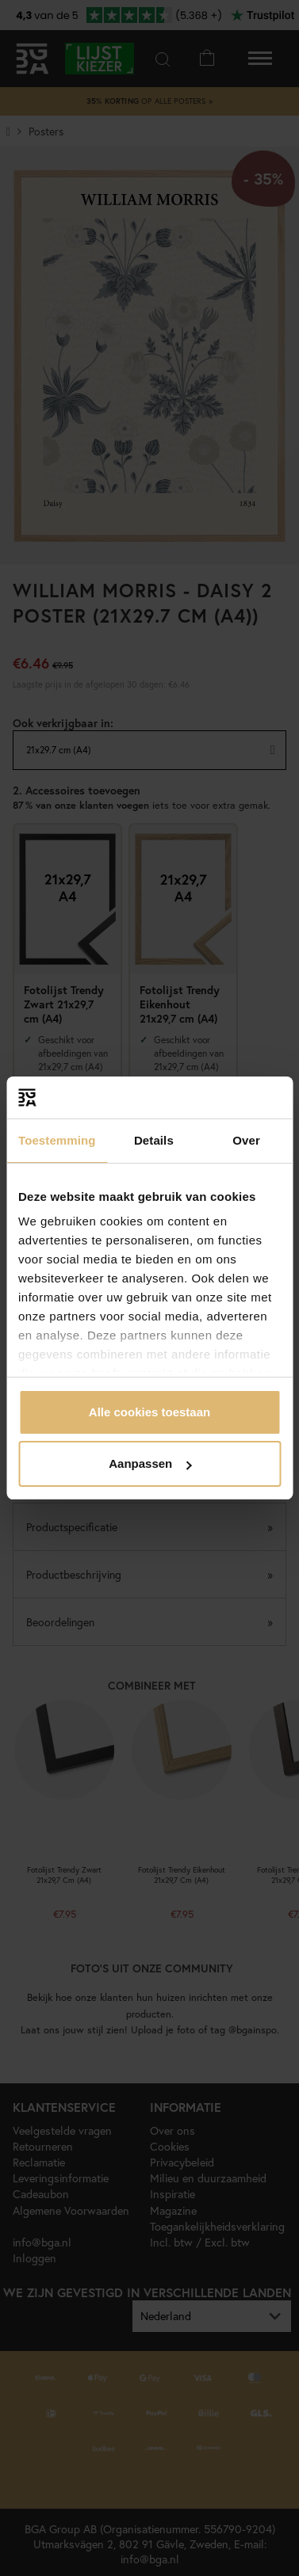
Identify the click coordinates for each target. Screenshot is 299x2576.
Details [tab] (154, 1140)
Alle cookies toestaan (149, 1412)
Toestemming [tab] (57, 1140)
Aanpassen (150, 1463)
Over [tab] (246, 1140)
